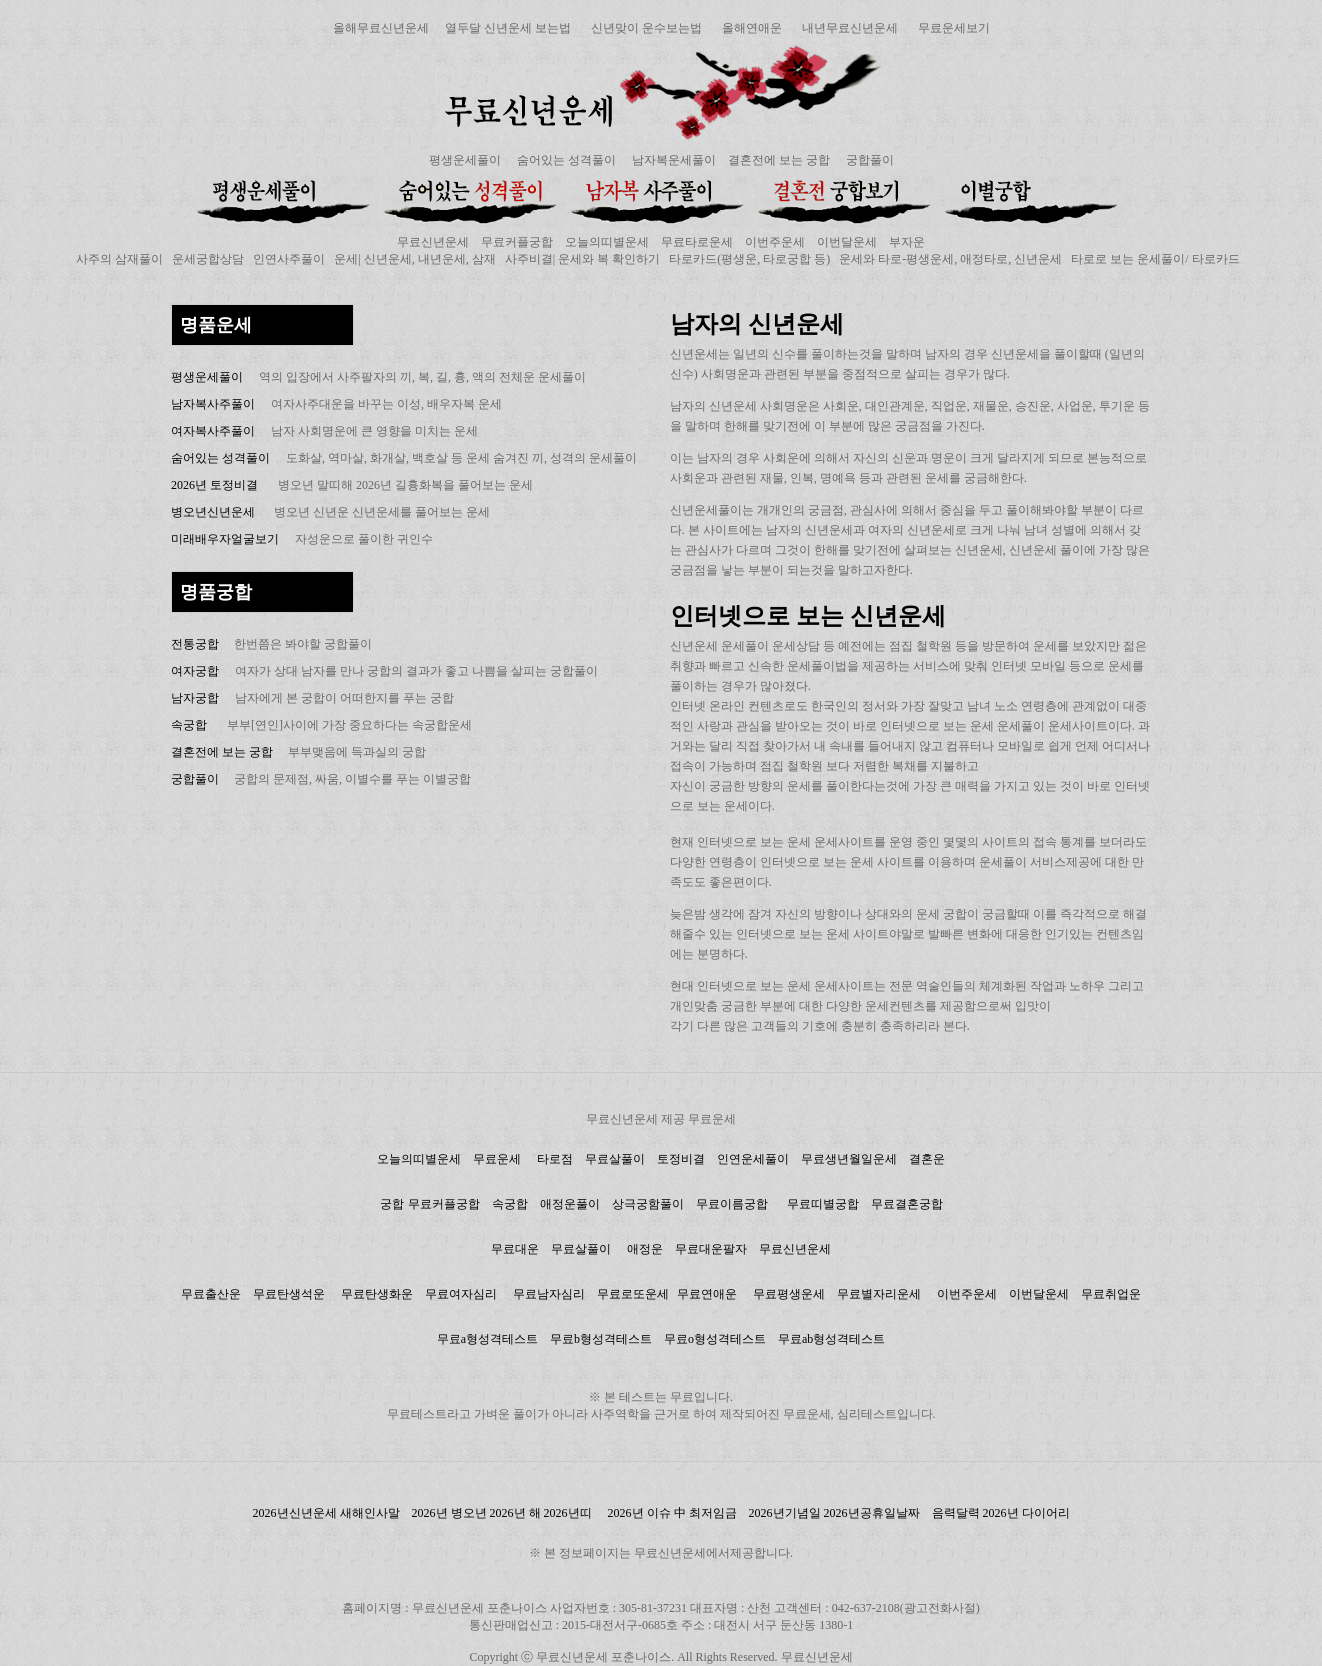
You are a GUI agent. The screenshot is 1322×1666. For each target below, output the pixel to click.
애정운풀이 (570, 1204)
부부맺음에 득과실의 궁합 (357, 752)
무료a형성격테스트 (487, 1339)
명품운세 (216, 325)
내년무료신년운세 (850, 28)
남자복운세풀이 (674, 160)
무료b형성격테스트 (601, 1339)
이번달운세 (847, 242)
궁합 (392, 1204)
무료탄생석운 (289, 1294)
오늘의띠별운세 (607, 242)
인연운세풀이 (753, 1159)
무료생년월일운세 (849, 1159)
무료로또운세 (633, 1294)
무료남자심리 (549, 1294)
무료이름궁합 (733, 1204)
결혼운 (927, 1159)
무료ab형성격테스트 (831, 1339)
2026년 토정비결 (214, 485)
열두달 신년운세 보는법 (508, 28)
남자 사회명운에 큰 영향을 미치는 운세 (374, 431)
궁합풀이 (870, 160)
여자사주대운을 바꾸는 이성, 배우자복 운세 (386, 404)
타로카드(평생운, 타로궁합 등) (749, 259)
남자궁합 (195, 698)
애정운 (645, 1249)
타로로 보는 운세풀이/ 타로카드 (1155, 259)
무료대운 (515, 1249)
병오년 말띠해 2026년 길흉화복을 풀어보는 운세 (405, 485)
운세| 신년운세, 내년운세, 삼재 (414, 259)
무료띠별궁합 (823, 1204)
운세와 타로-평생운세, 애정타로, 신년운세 (950, 259)
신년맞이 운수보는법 (646, 28)
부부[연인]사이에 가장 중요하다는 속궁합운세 (349, 725)
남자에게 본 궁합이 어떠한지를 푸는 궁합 (344, 698)
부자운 (907, 242)
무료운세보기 (954, 28)
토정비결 (681, 1159)
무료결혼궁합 (907, 1204)
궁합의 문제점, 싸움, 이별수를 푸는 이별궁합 (352, 779)
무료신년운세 (433, 242)
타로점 (555, 1159)
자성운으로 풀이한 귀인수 (364, 539)
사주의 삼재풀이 (119, 259)
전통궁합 (196, 644)
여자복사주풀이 (213, 431)
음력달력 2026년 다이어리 (1001, 1513)
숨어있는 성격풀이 (566, 160)
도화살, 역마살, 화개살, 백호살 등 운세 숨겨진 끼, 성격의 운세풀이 (461, 458)
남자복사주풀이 (213, 404)
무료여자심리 (461, 1294)
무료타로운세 (697, 242)
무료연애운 (707, 1294)
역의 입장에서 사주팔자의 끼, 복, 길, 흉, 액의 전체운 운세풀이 (422, 377)
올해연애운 (752, 28)
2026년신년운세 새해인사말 (326, 1513)
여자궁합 (195, 671)
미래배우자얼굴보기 (225, 539)
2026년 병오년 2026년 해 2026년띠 (502, 1513)
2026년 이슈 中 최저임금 (672, 1513)
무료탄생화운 (377, 1294)
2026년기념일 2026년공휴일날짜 (834, 1513)
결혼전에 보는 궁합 (779, 160)
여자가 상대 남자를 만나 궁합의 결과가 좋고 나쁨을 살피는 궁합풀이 (416, 671)
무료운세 (497, 1159)
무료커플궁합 (517, 242)
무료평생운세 (789, 1294)
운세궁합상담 (208, 259)
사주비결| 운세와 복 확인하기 (582, 259)
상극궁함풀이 (648, 1204)
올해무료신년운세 (381, 28)
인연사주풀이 (289, 259)
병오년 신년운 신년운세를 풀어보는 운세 (380, 512)
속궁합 (189, 725)
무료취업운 (1111, 1294)
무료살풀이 (615, 1159)
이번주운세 (775, 242)
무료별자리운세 (879, 1294)
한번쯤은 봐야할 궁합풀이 (303, 644)
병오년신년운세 (213, 512)
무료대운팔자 (711, 1249)
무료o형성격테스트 (715, 1339)
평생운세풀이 (465, 160)
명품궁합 (216, 592)
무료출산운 (211, 1294)
